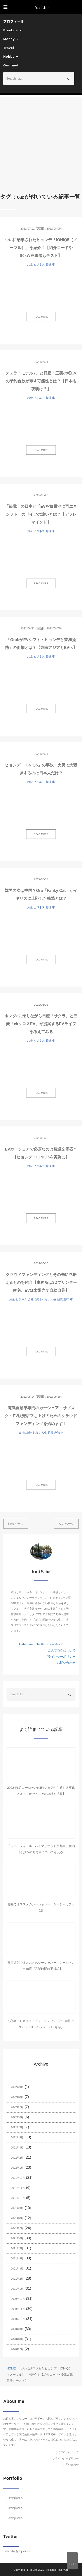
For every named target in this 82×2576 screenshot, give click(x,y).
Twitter (40, 1644)
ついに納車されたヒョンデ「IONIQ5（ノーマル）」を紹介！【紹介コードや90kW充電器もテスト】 (41, 248)
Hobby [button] (10, 56)
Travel (8, 48)
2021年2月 (17, 2278)
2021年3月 (17, 2268)
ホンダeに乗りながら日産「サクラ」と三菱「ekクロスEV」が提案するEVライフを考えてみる (40, 1024)
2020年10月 (18, 2319)
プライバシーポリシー (60, 1656)
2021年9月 (17, 2208)
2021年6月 (17, 2238)
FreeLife (32, 2569)
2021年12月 (18, 2177)
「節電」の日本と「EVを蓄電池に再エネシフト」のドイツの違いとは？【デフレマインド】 (41, 514)
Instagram (26, 1644)
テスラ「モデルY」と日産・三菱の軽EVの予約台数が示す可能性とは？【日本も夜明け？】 (40, 381)
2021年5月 (17, 2248)
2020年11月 (18, 2309)
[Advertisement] (41, 138)
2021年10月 (18, 2198)
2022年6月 (17, 2117)
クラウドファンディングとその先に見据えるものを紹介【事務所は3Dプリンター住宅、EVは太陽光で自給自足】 (41, 1282)
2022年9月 (17, 2087)
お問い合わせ (66, 1662)
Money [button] (10, 39)
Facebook (56, 1644)
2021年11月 (18, 2187)
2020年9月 (17, 2329)
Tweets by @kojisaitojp (16, 2551)
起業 (60, 1299)
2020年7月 (17, 2349)
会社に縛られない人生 (42, 1299)
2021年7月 (17, 2228)
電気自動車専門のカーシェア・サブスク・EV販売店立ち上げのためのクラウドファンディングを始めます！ (41, 1416)
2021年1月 (17, 2288)
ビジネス (39, 264)
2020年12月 (18, 2298)
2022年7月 (17, 2107)
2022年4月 (17, 2137)
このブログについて (61, 1650)
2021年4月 (17, 2258)
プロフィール (13, 21)
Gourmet (11, 65)
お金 (30, 264)
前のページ (16, 1523)
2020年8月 (17, 2339)
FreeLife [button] (12, 30)
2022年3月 (17, 2147)
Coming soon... (15, 2497)
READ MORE (41, 316)
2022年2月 (17, 2157)
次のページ (66, 1523)
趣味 (48, 264)
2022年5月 (17, 2127)
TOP (72, 2564)
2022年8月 (17, 2097)
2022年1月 (17, 2167)
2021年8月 (17, 2218)
